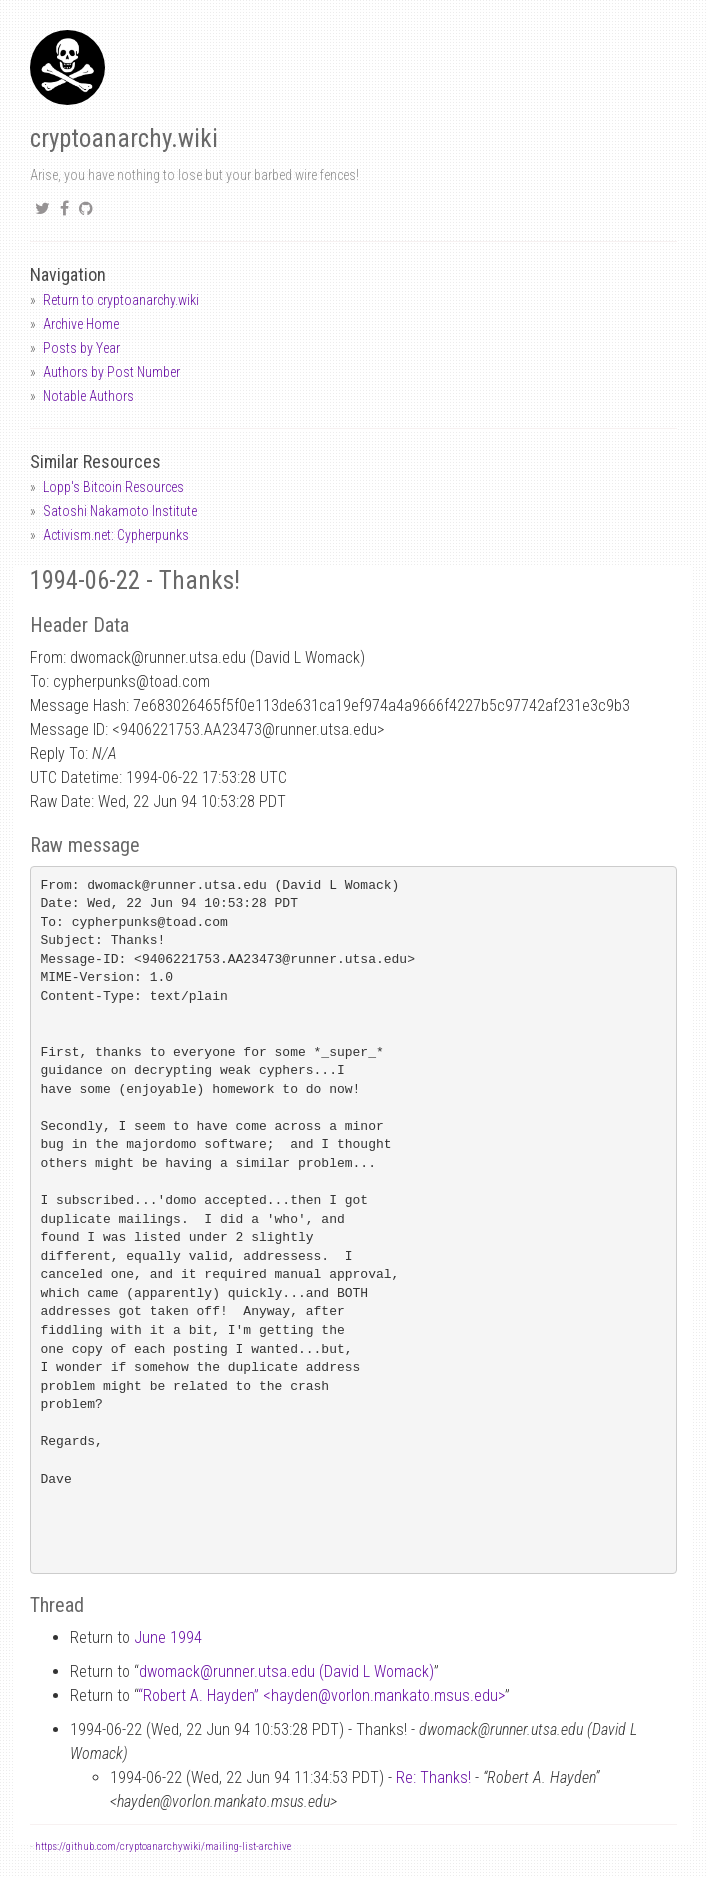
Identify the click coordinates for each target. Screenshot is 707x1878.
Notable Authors (88, 396)
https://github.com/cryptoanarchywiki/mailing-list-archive (163, 1846)
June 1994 (168, 1637)
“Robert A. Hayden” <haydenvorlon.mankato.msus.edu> (321, 1695)
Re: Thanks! (433, 1777)
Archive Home (81, 324)
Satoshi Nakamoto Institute (120, 511)
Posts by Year (81, 348)
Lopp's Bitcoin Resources (113, 487)
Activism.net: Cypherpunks (116, 535)
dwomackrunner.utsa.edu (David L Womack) (286, 1671)
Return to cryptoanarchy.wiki (121, 300)
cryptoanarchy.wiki (124, 138)
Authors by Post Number (111, 372)
